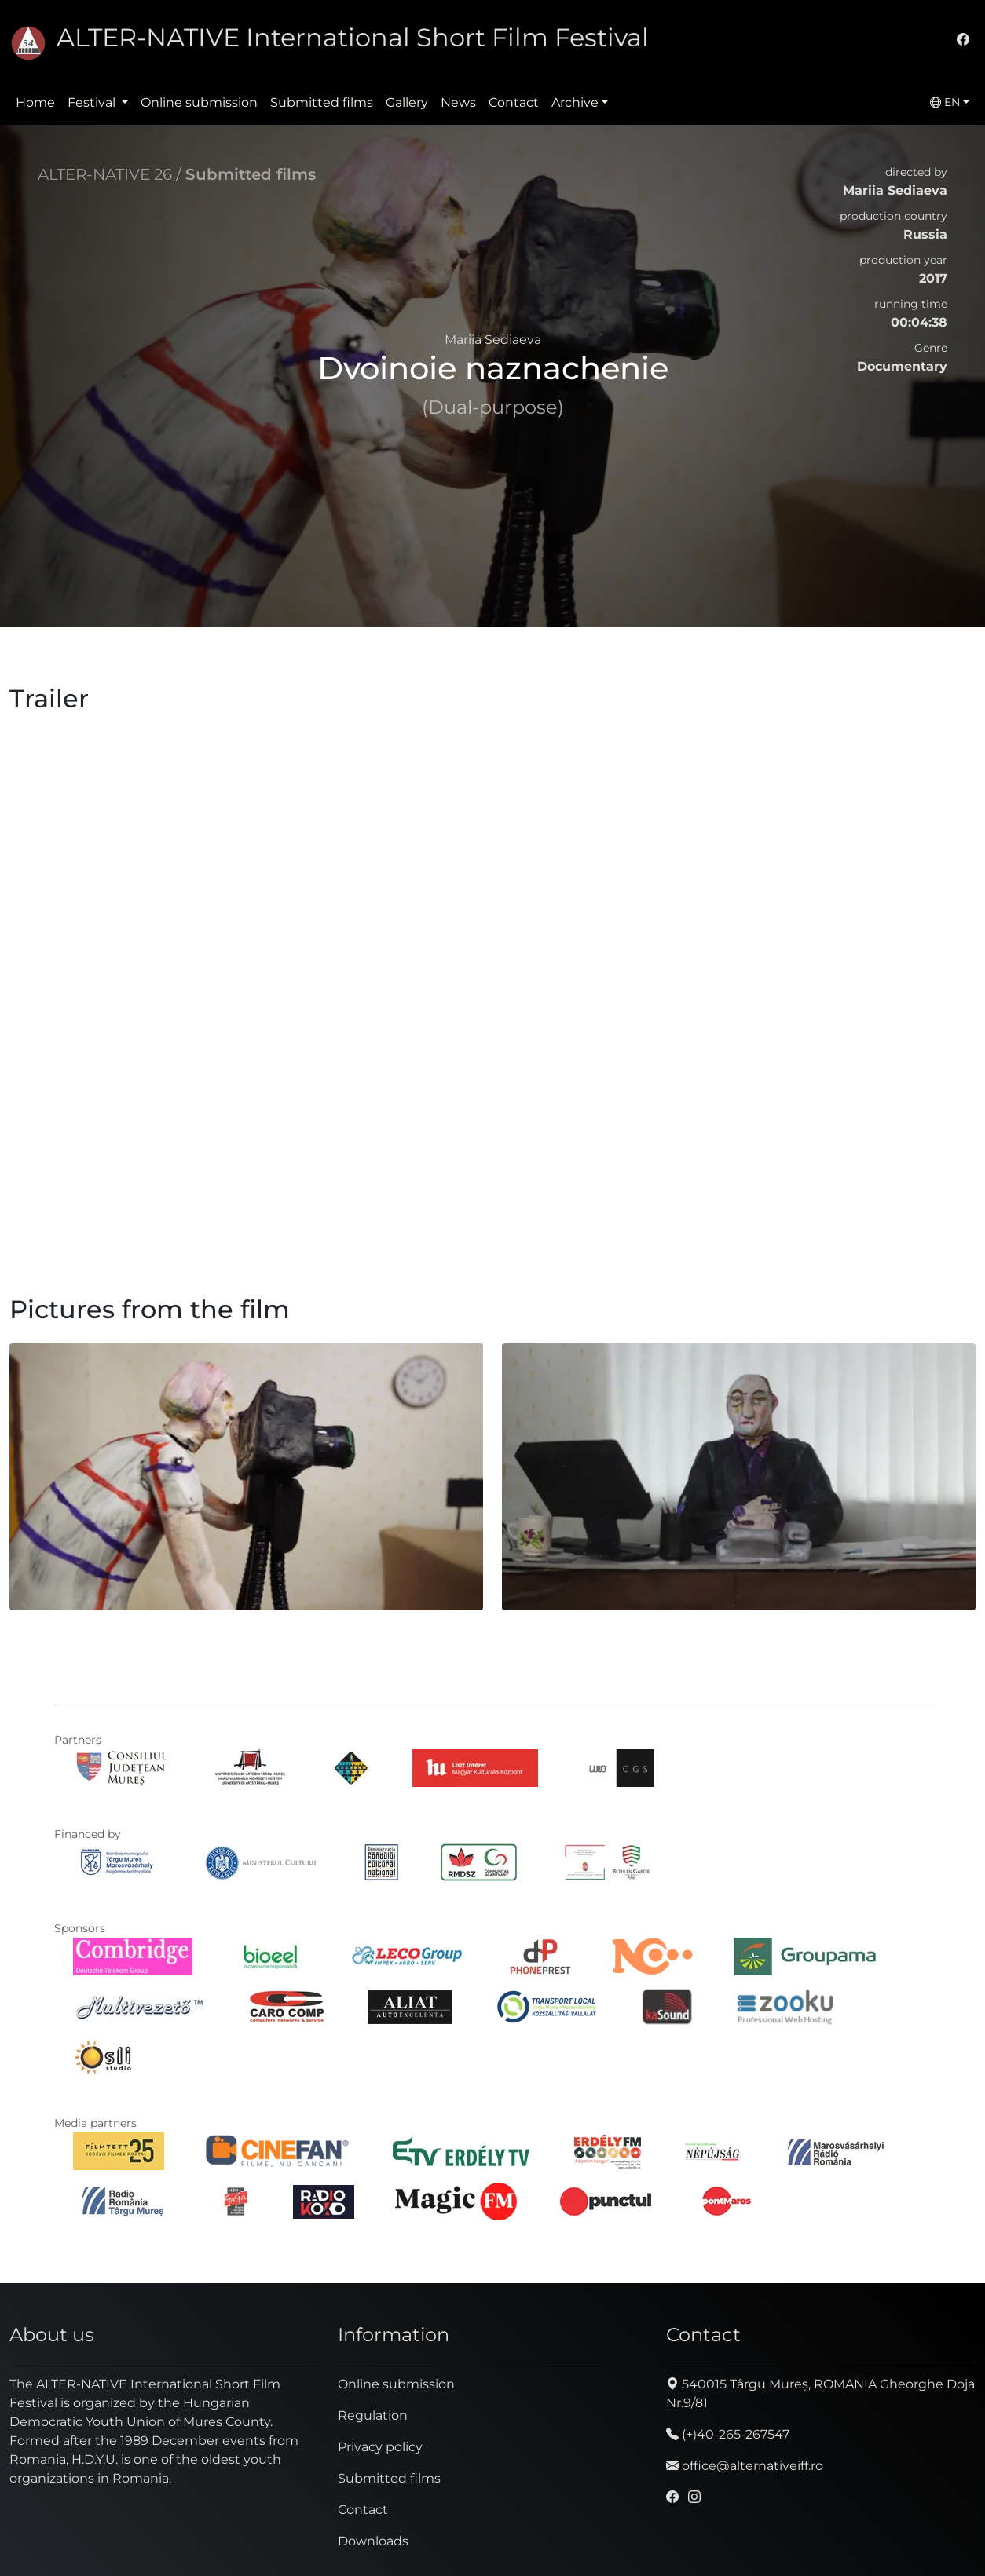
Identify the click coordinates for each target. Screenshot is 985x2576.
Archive (575, 102)
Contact (514, 102)
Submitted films (321, 102)
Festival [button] (93, 102)
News (458, 102)
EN (945, 102)
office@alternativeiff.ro (744, 2465)
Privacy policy (380, 2446)
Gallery (407, 102)
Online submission (199, 102)
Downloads (373, 2541)
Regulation (373, 2415)
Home (35, 102)
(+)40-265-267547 (727, 2434)
